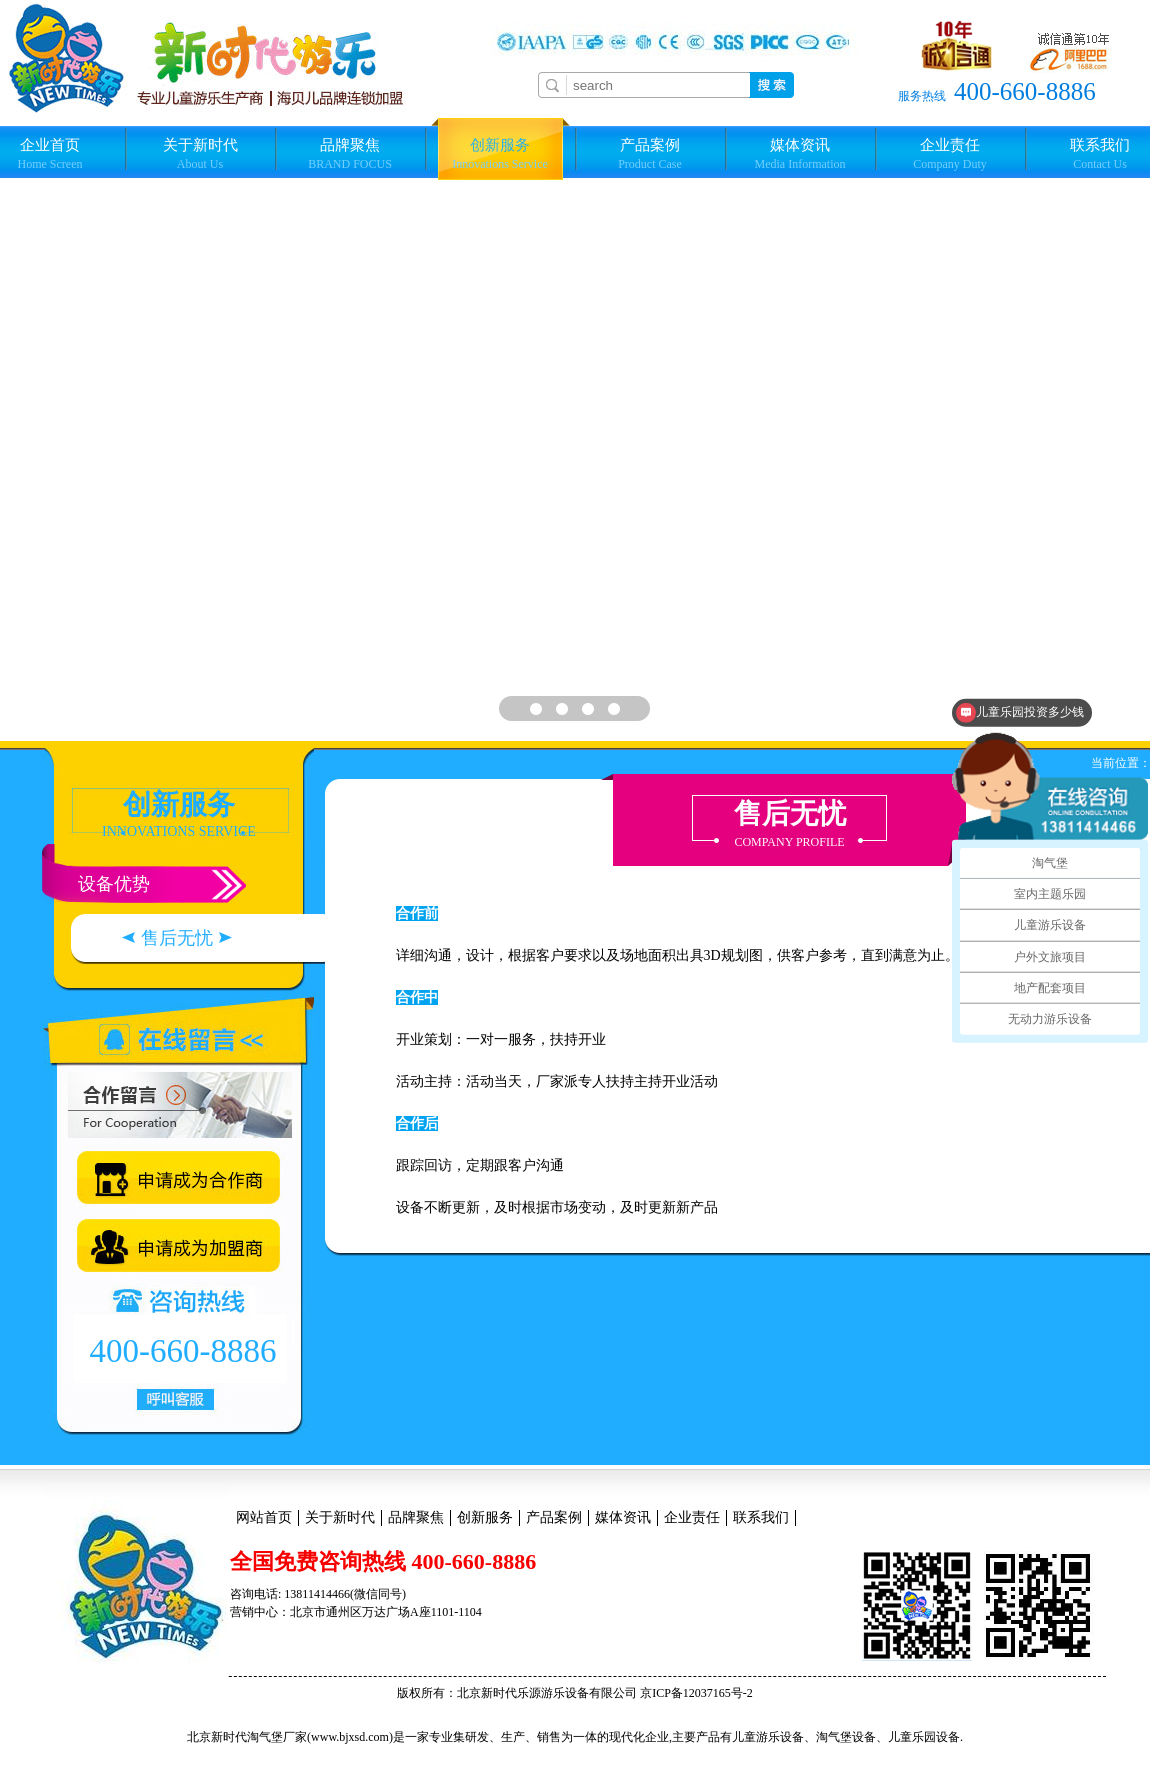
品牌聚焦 (350, 154)
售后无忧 (177, 938)
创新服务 (500, 154)
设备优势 (114, 884)
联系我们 (761, 1517)
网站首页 (264, 1517)
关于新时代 (200, 154)
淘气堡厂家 (277, 1737)
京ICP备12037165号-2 (696, 1693)
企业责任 (950, 154)
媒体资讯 (800, 154)
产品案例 (650, 154)
